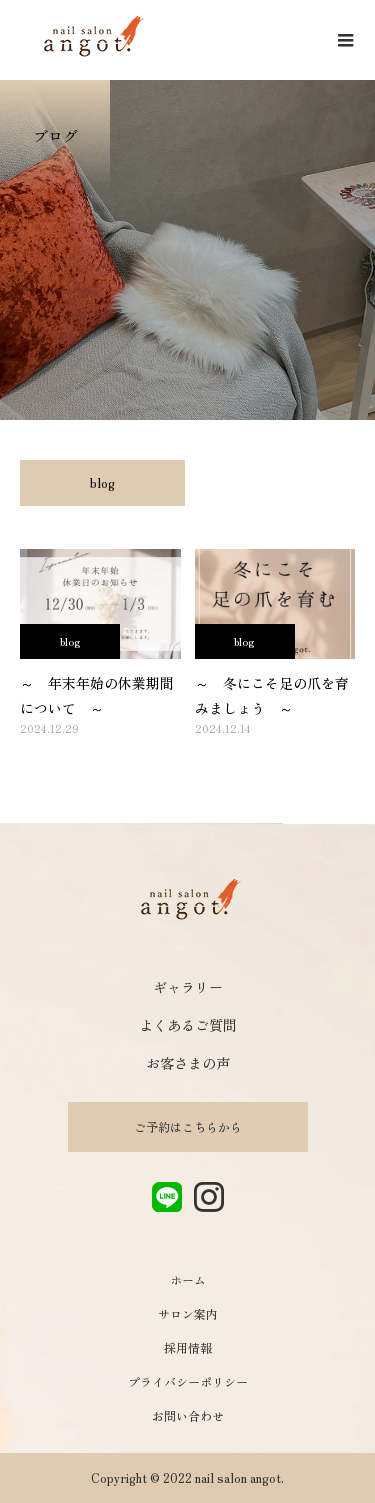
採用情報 (188, 1347)
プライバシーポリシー (188, 1381)
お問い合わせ (188, 1415)
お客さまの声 (188, 1063)
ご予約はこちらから (188, 1126)
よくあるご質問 (188, 1025)
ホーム (188, 1279)
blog (102, 482)
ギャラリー (188, 987)
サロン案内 (188, 1313)
